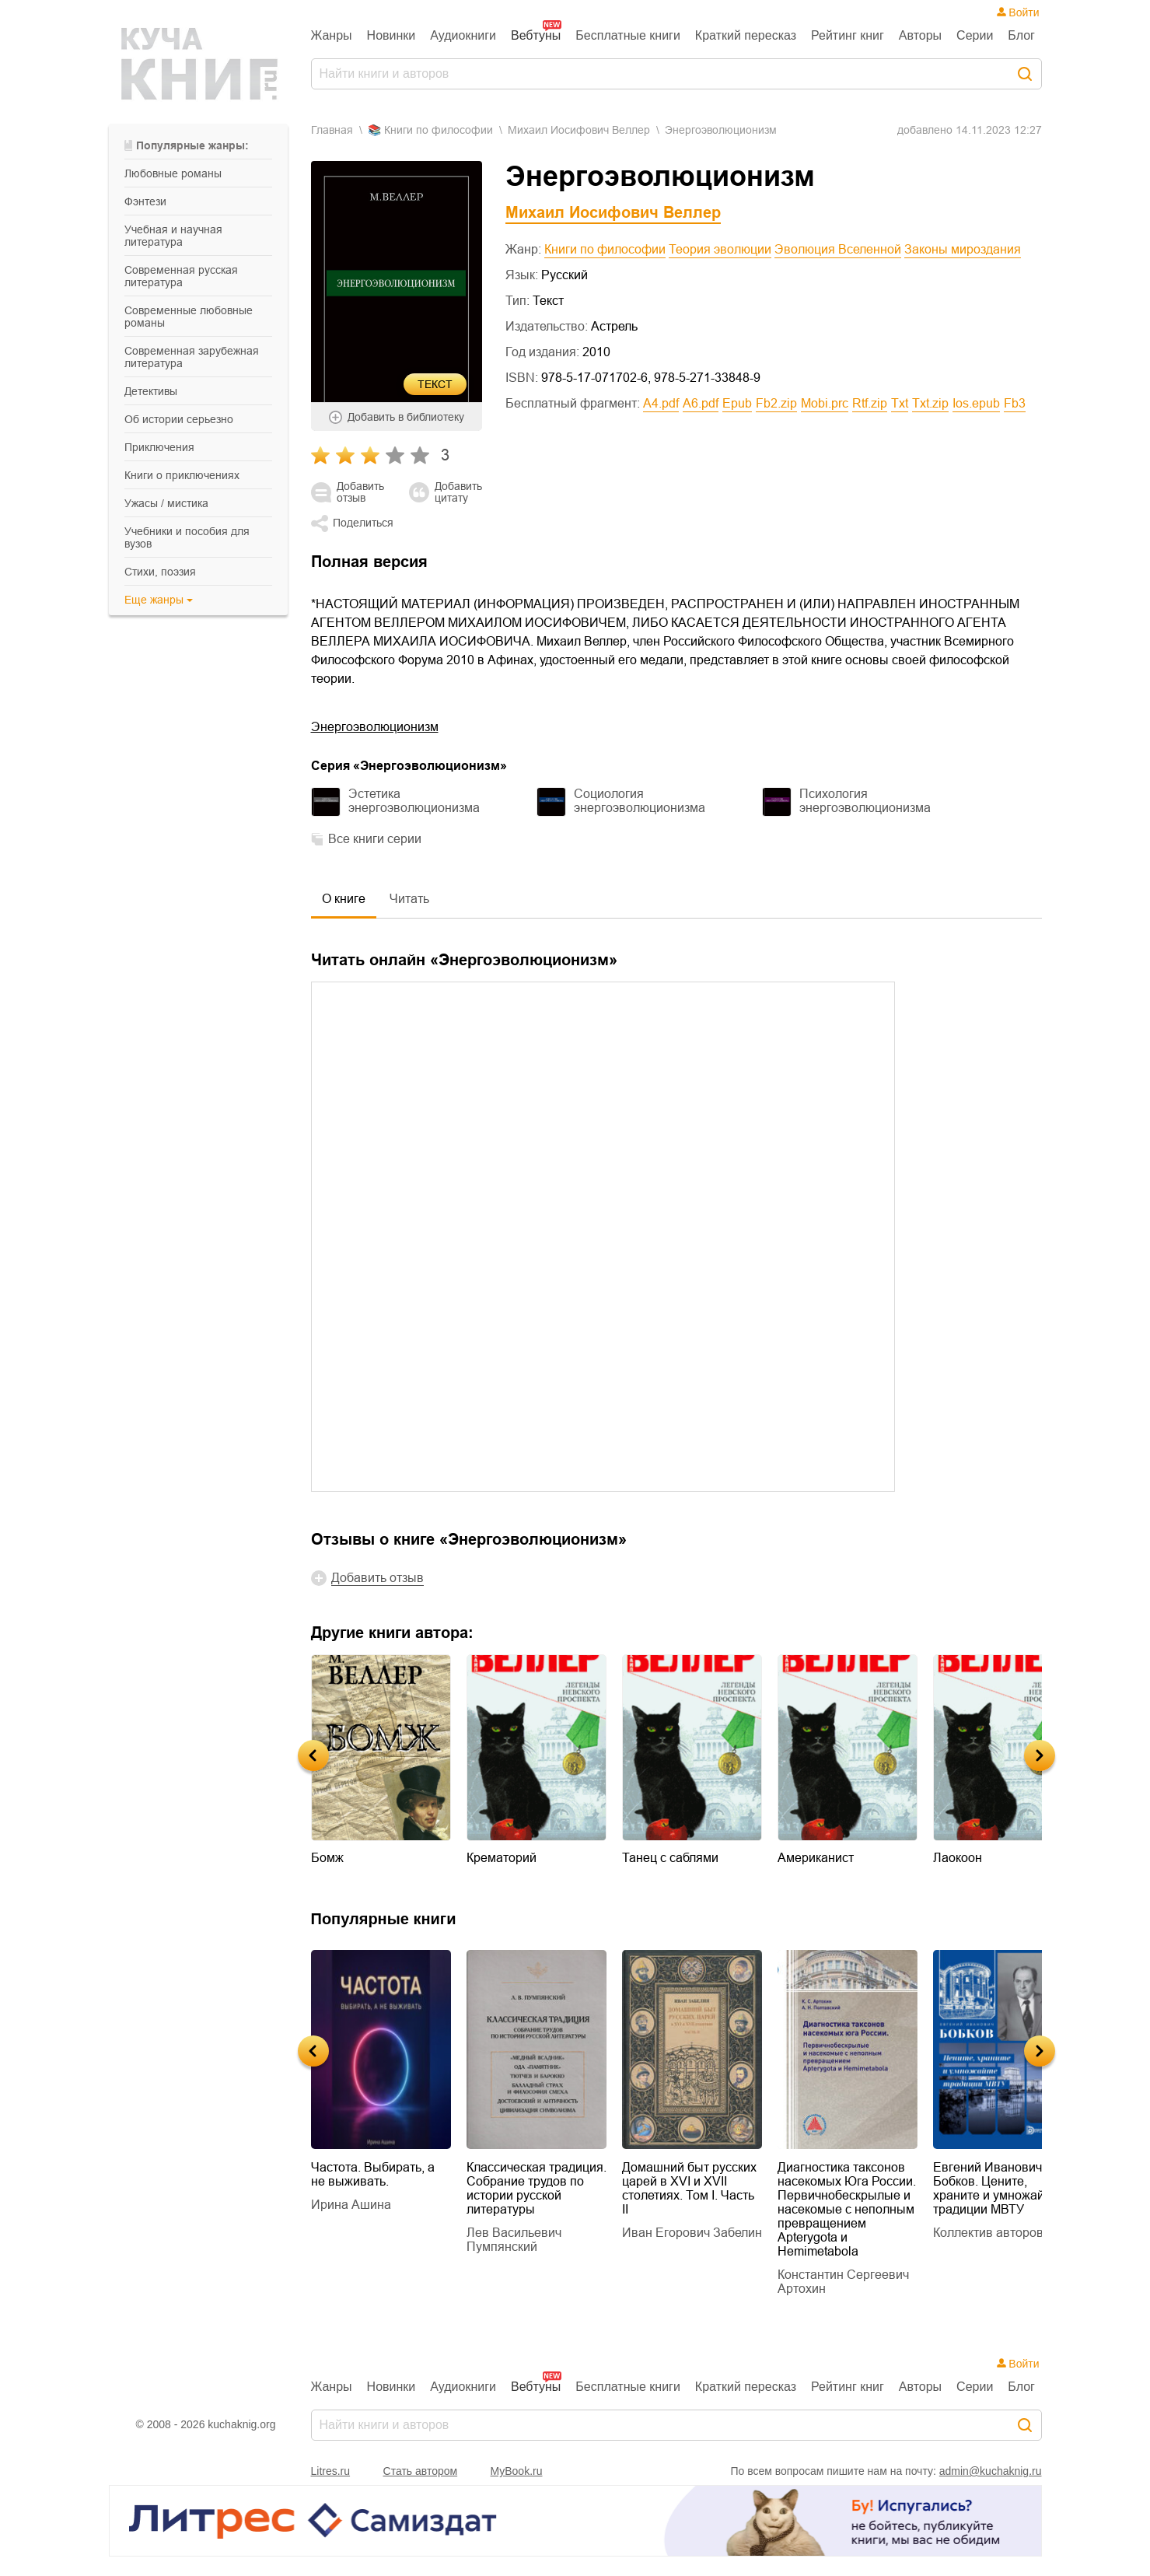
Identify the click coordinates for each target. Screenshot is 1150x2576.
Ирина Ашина (351, 2204)
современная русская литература (181, 276)
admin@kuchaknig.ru (990, 2471)
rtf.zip (869, 403)
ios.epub (976, 403)
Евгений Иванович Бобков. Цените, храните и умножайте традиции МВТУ (995, 2188)
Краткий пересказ (745, 35)
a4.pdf (661, 403)
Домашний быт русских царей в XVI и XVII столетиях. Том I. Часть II (689, 2188)
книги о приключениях (181, 475)
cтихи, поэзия (160, 571)
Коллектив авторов (988, 2232)
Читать (409, 898)
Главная (332, 130)
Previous (313, 1755)
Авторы (920, 35)
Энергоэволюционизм (375, 726)
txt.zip (930, 403)
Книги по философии (605, 249)
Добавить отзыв (360, 492)
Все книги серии (374, 838)
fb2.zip (776, 403)
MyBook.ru (517, 2471)
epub (737, 403)
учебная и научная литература (173, 235)
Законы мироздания (962, 249)
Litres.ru (331, 2471)
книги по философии (438, 130)
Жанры (331, 35)
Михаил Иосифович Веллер (579, 130)
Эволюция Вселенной (837, 249)
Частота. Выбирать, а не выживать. (373, 2174)
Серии (974, 35)
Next (1039, 1755)
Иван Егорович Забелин (692, 2232)
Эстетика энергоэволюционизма (414, 800)
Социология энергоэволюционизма (639, 800)
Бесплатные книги (627, 35)
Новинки (391, 35)
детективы (150, 391)
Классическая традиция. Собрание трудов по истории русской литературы (536, 2188)
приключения (159, 447)
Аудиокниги (463, 35)
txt (899, 403)
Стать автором (420, 2471)
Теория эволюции (720, 249)
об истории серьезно (178, 419)
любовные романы (173, 173)
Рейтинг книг (847, 35)
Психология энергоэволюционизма (865, 800)
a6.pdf (700, 403)
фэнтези (145, 201)
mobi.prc (824, 403)
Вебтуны (536, 35)
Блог (1021, 35)
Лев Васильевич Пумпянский (514, 2239)
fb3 (1015, 403)
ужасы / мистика (166, 503)
